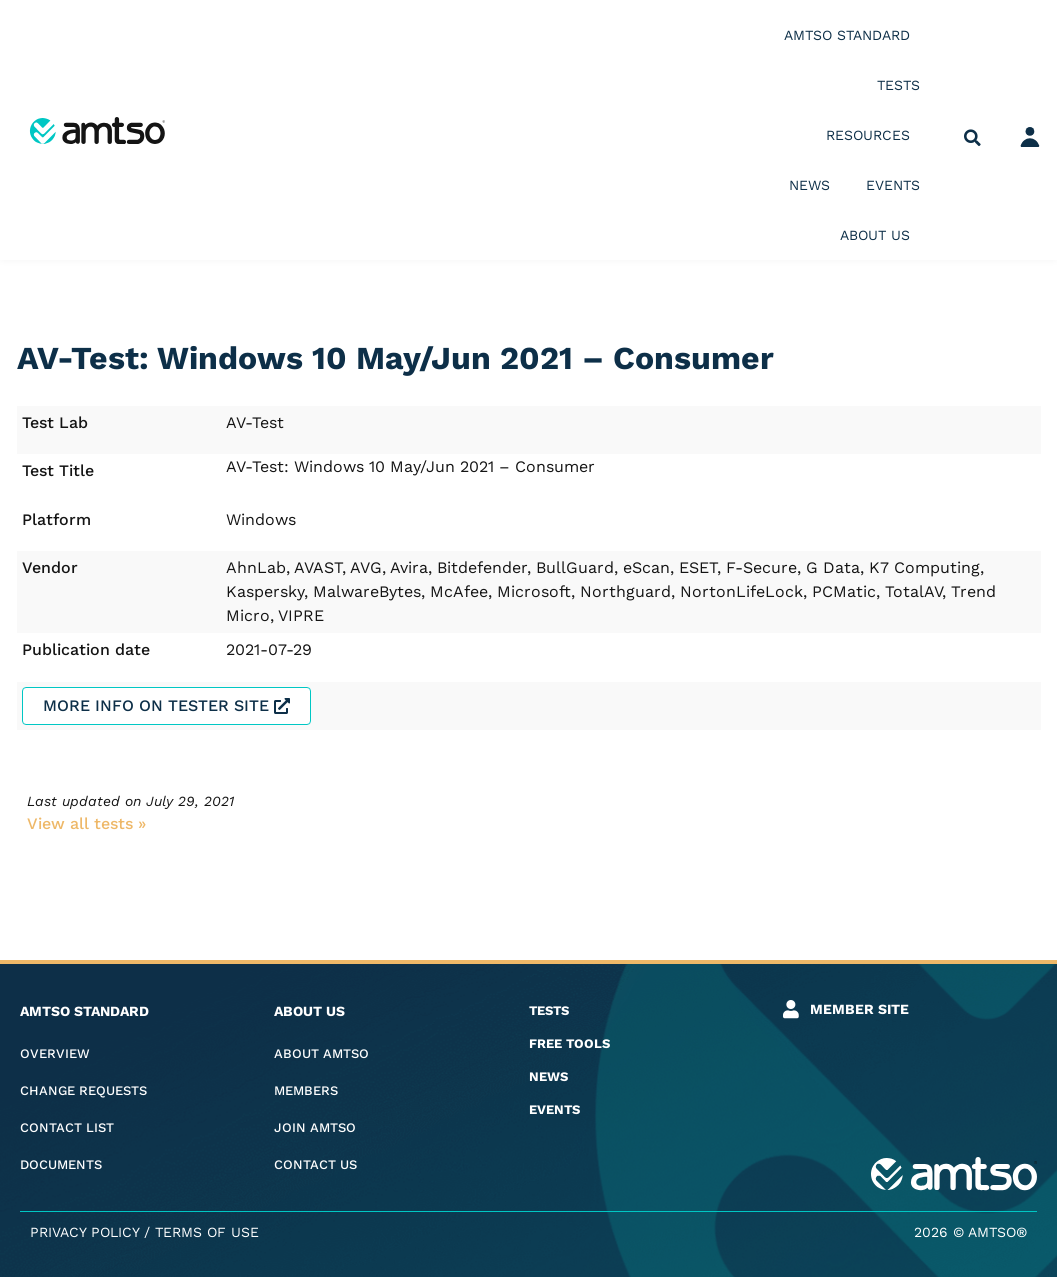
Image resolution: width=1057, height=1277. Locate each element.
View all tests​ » (86, 823)
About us (880, 235)
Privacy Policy (84, 1232)
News (809, 185)
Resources (873, 135)
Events (893, 185)
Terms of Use (207, 1232)
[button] (972, 138)
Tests (898, 85)
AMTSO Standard (852, 35)
